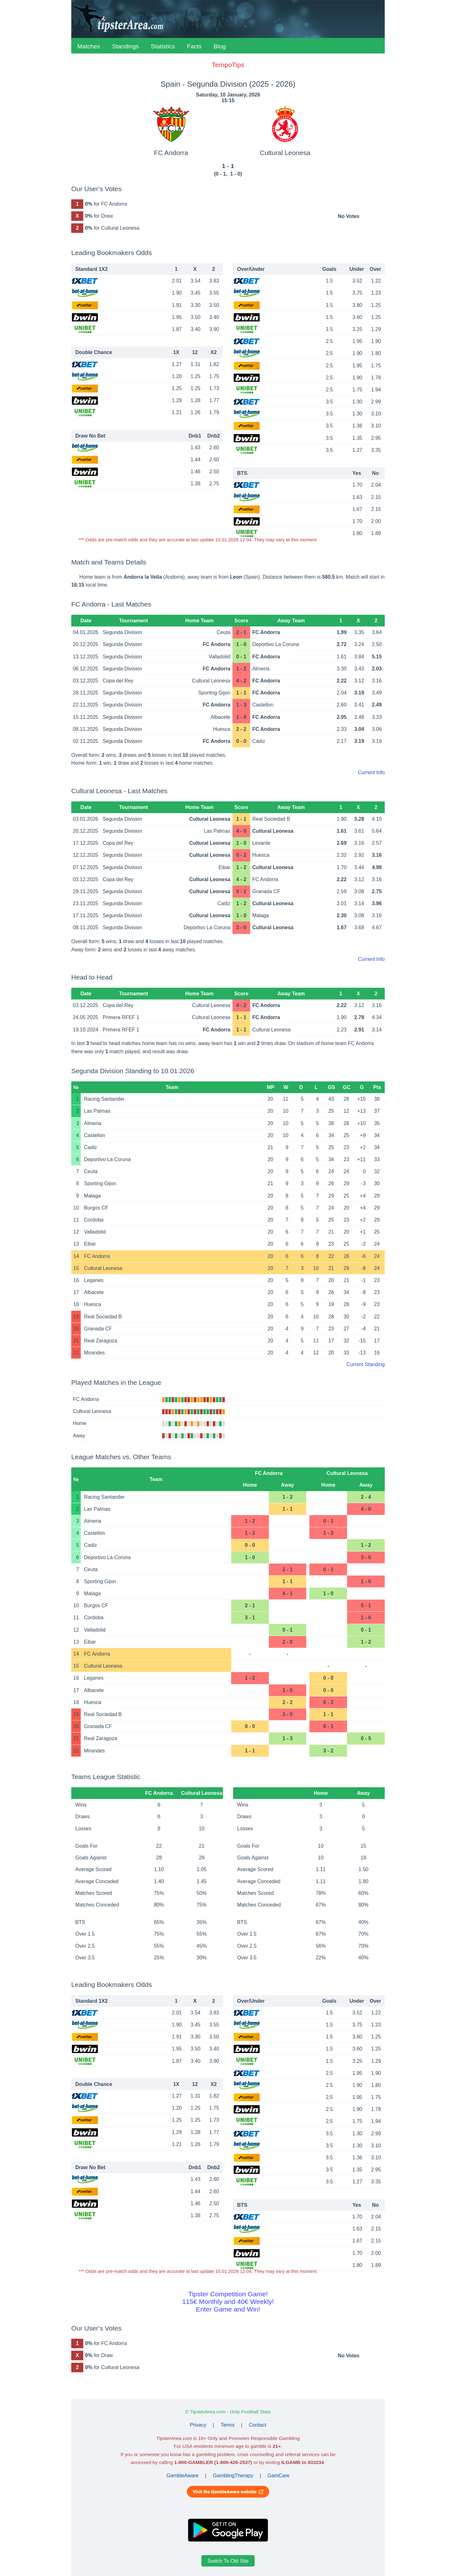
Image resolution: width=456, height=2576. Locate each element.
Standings (125, 46)
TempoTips (228, 64)
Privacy (198, 2425)
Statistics (163, 46)
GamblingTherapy (233, 2475)
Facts (194, 46)
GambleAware (183, 2475)
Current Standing (365, 1364)
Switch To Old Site (228, 2560)
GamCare (278, 2475)
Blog (220, 46)
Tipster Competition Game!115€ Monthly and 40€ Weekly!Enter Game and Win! (228, 2301)
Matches (88, 46)
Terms (228, 2425)
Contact (257, 2425)
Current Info (371, 772)
